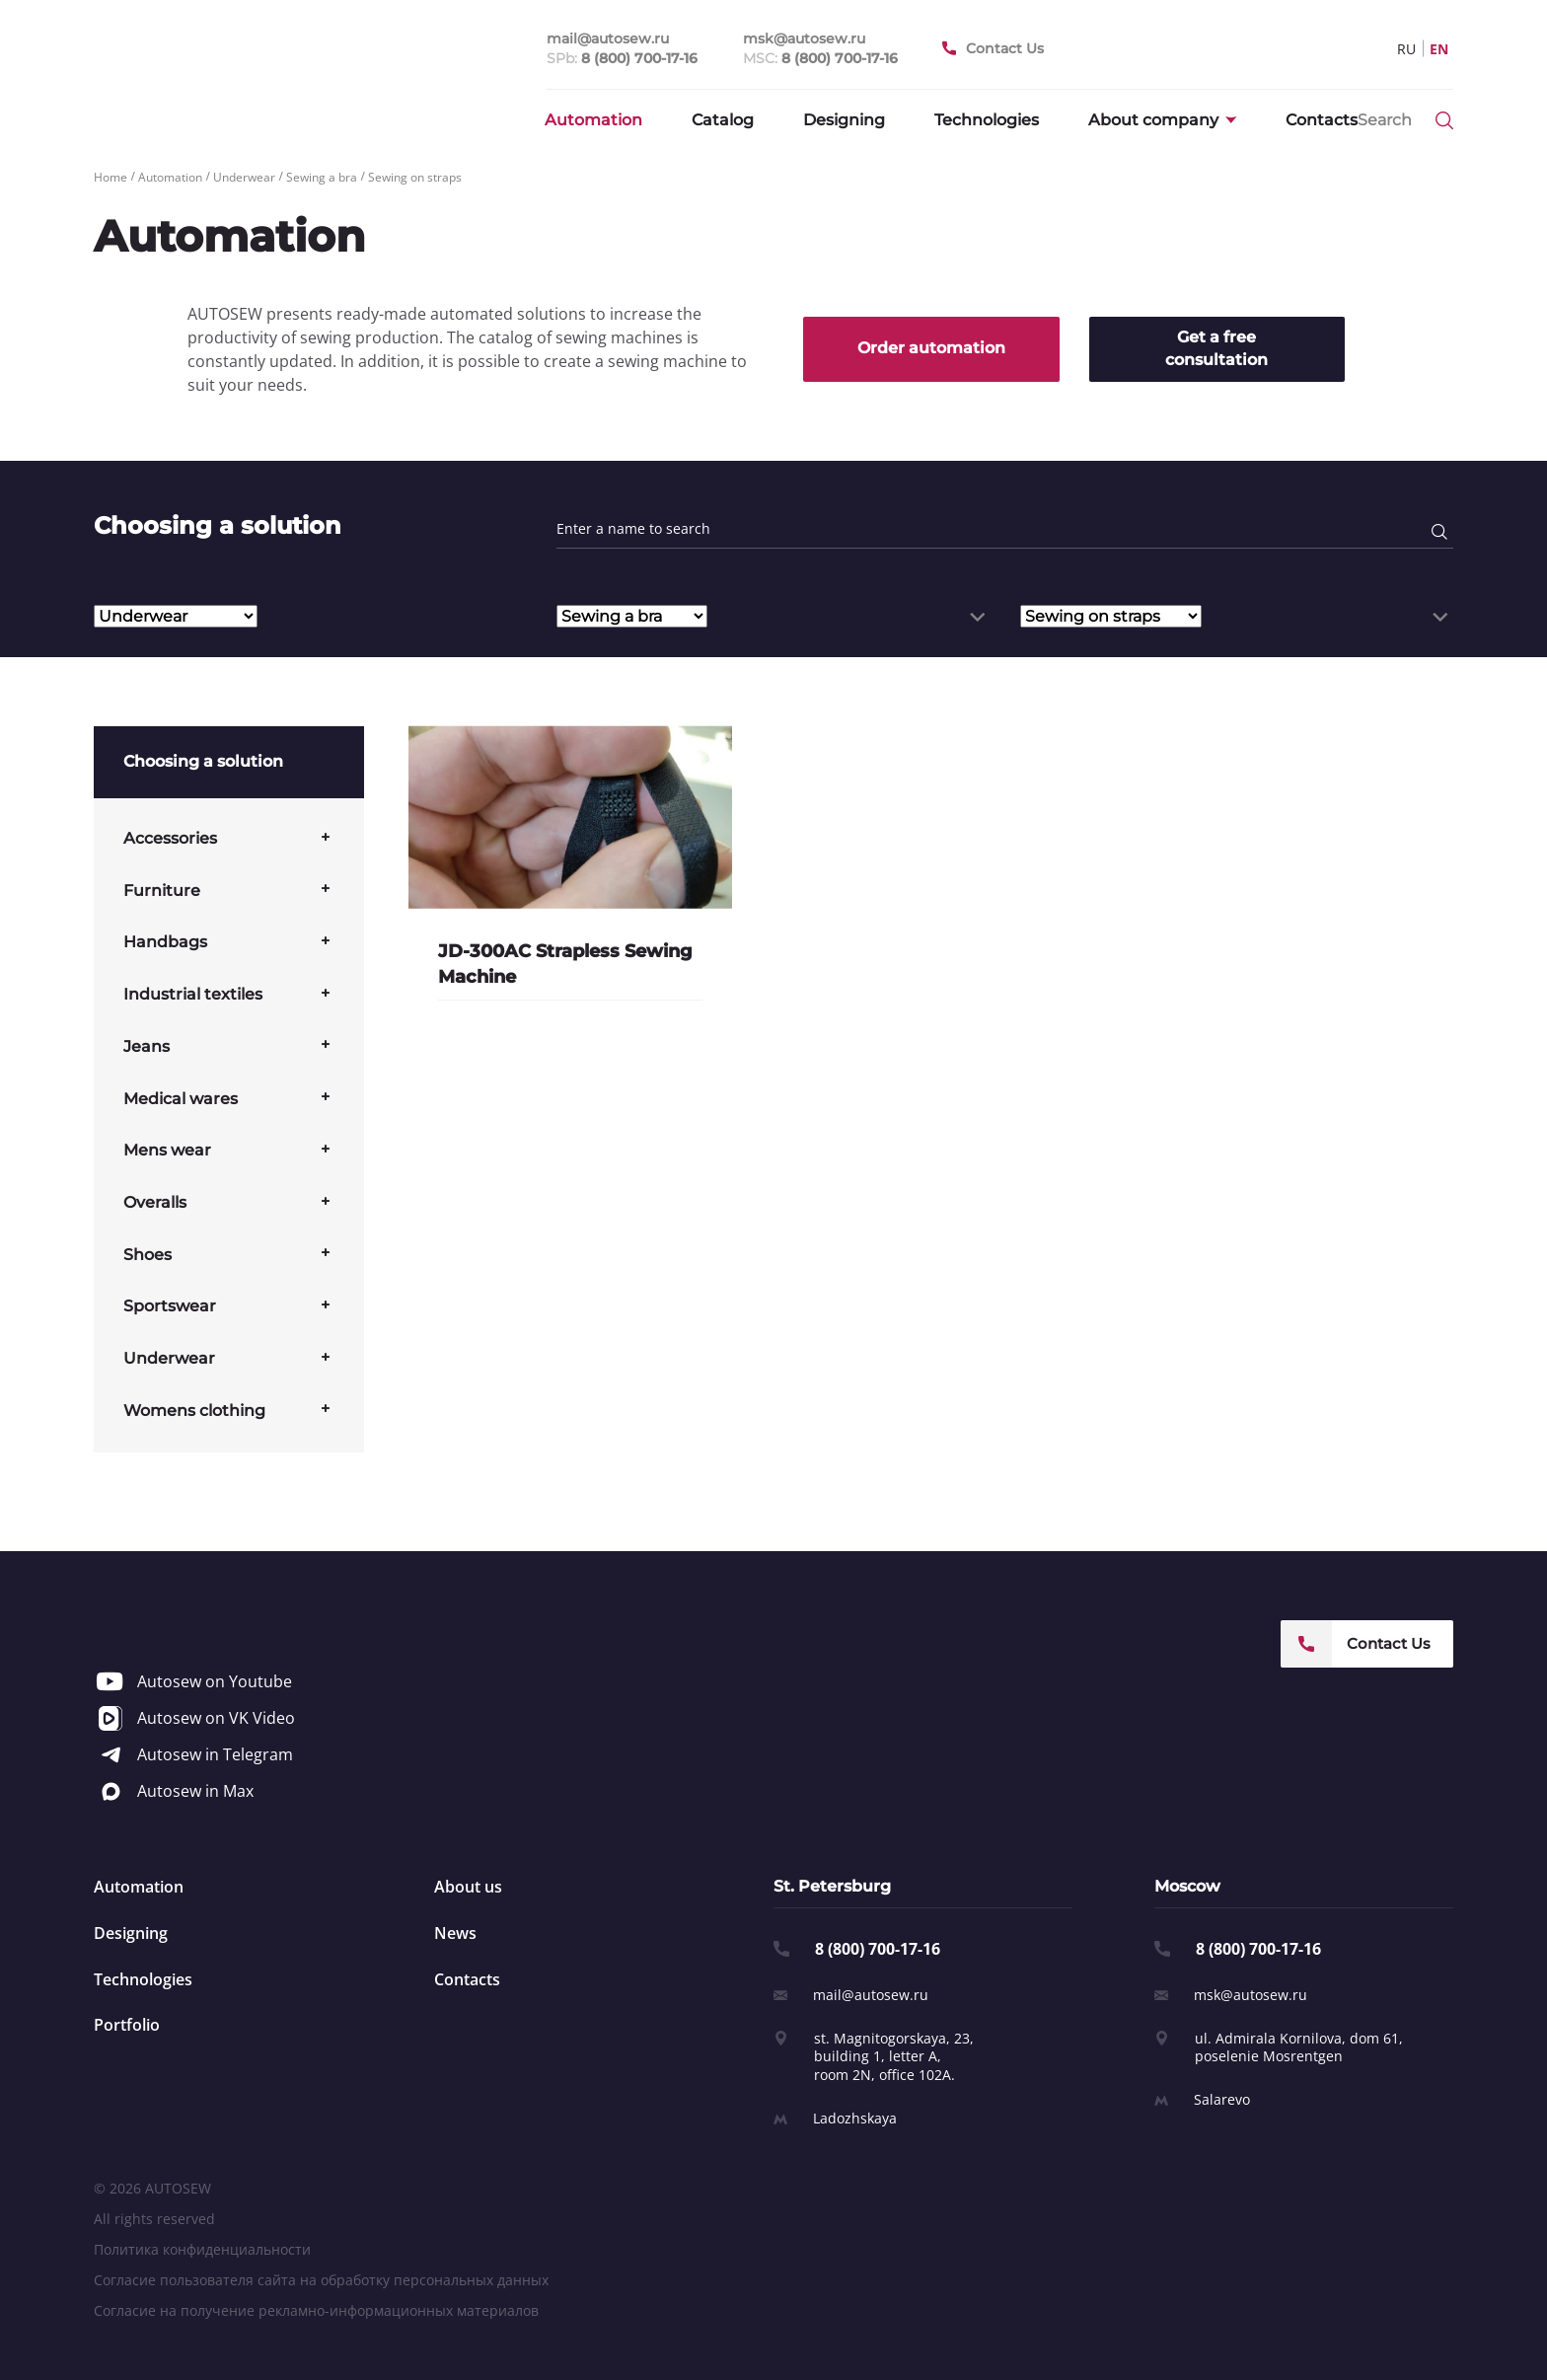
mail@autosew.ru (870, 1994)
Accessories (170, 838)
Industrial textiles (192, 994)
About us (468, 1886)
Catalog (723, 120)
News (455, 1933)
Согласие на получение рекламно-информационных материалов (316, 2310)
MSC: (820, 59)
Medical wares (180, 1098)
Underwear (169, 1358)
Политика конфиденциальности (202, 2249)
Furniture (161, 890)
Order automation (931, 347)
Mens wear (167, 1150)
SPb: (622, 59)
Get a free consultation (1216, 348)
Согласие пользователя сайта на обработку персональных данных (321, 2279)
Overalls (154, 1202)
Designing (844, 120)
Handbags (165, 941)
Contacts (1322, 120)
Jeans (146, 1046)
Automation (593, 120)
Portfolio (127, 2025)
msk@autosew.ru (1250, 1994)
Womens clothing (194, 1410)
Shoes (147, 1254)
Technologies (986, 120)
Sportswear (169, 1306)
